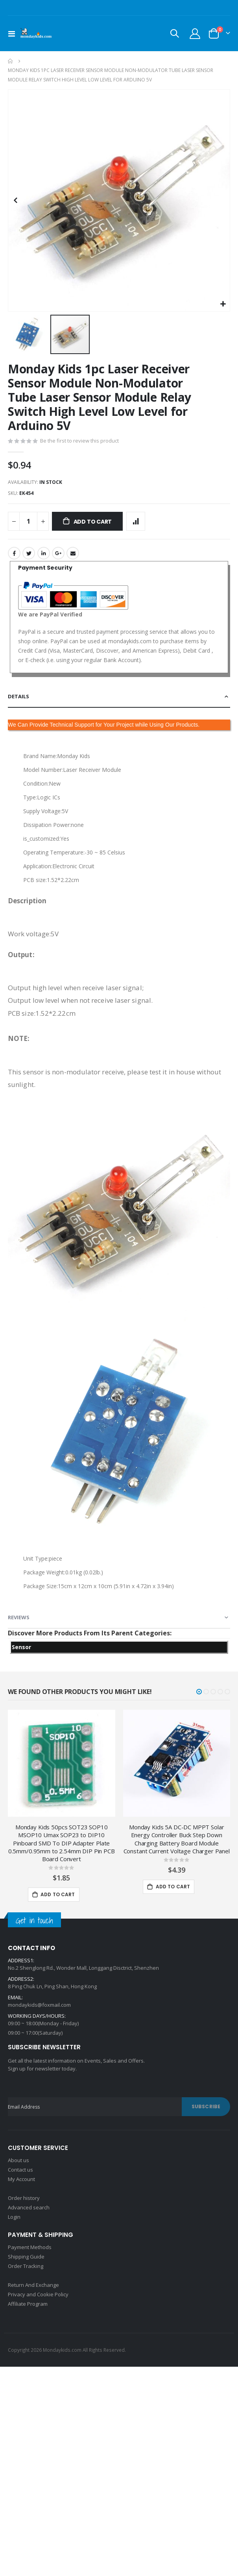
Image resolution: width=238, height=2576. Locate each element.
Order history (24, 2197)
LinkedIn (43, 553)
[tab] (119, 697)
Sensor (21, 1647)
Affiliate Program (28, 2303)
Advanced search (29, 2207)
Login (14, 2216)
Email (72, 553)
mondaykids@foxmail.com (39, 2004)
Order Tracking (25, 2266)
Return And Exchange (33, 2284)
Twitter (28, 553)
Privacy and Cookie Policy (38, 2294)
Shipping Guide (26, 2256)
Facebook (14, 553)
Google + (58, 553)
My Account (21, 2179)
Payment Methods (30, 2247)
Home (10, 61)
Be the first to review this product (79, 440)
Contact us (20, 2169)
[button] (223, 304)
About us (18, 2160)
